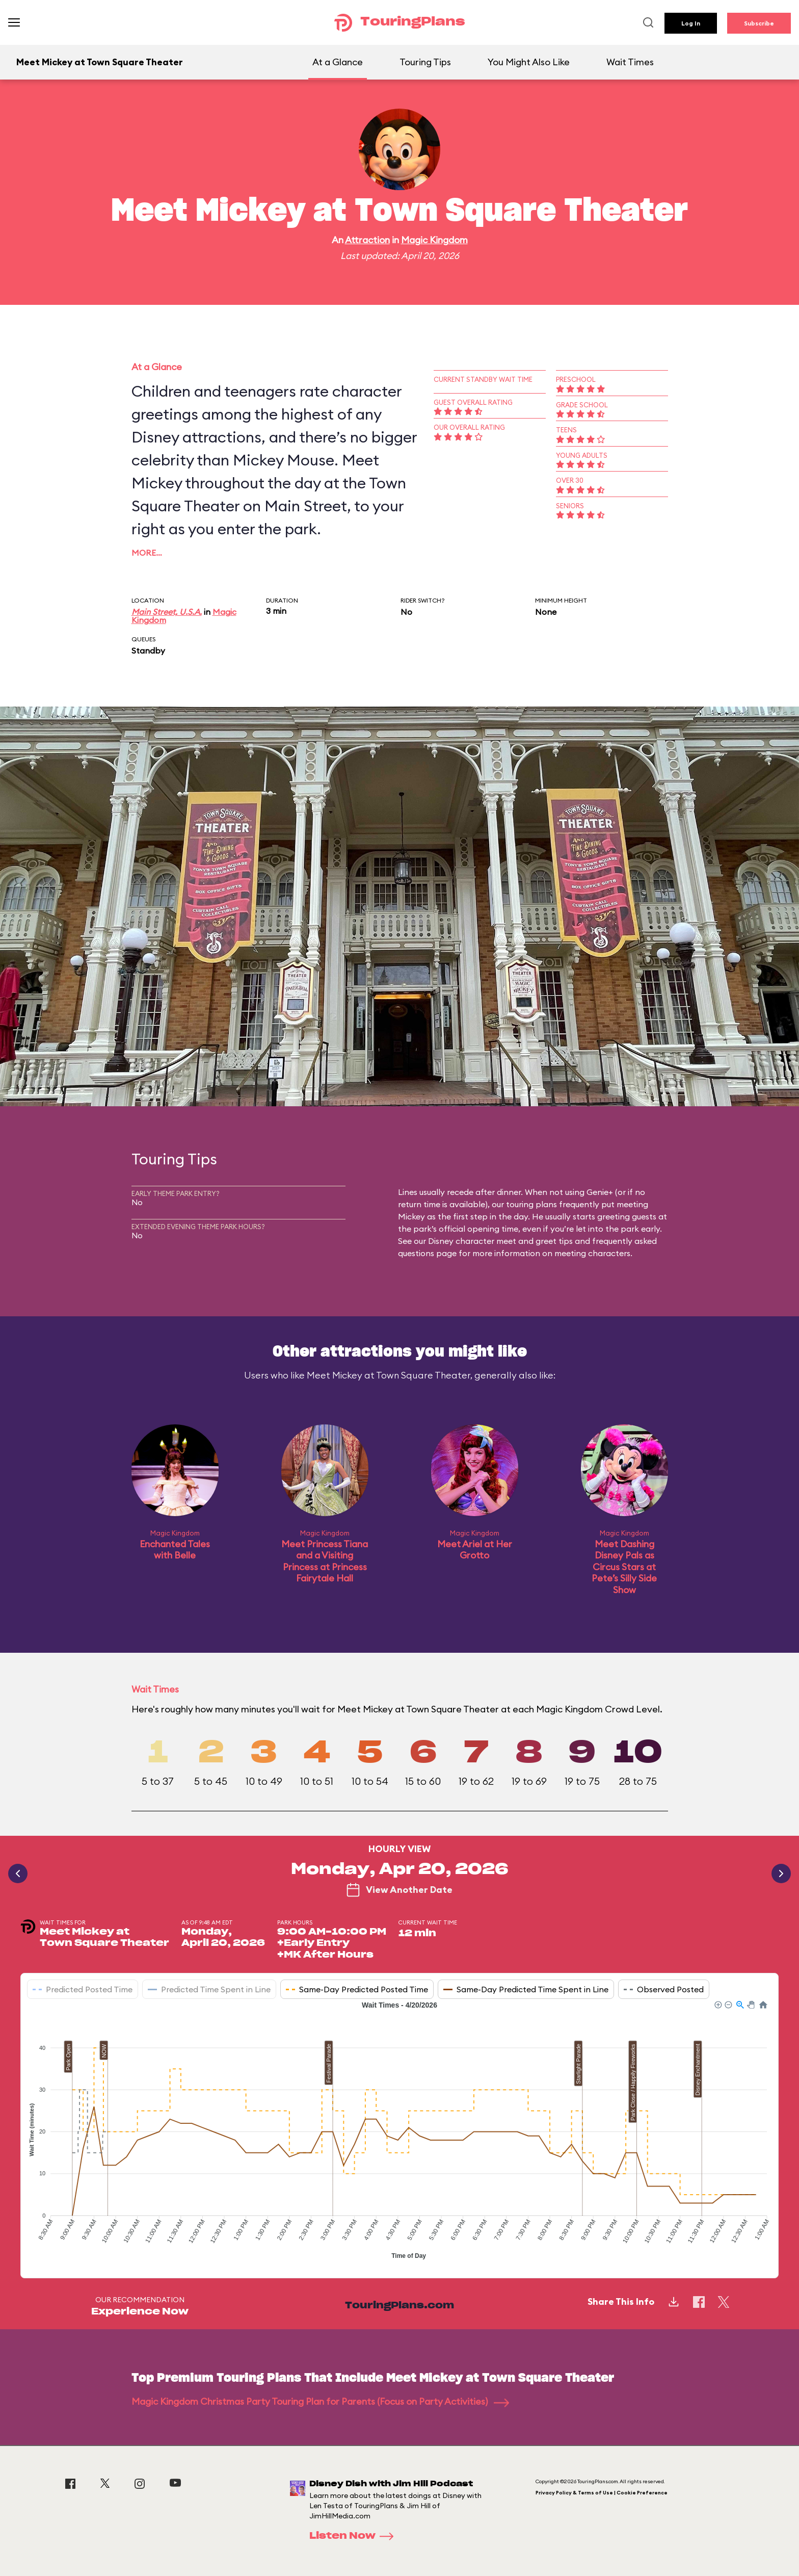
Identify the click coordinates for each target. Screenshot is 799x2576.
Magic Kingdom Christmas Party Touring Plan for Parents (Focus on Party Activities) (320, 2401)
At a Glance (337, 62)
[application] (399, 2131)
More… (146, 553)
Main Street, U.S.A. (166, 612)
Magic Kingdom (434, 240)
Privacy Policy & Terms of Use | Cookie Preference (602, 2492)
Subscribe (759, 23)
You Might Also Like (529, 62)
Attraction (367, 240)
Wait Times (630, 62)
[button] (717, 2004)
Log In (690, 23)
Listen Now (354, 2536)
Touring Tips (425, 62)
